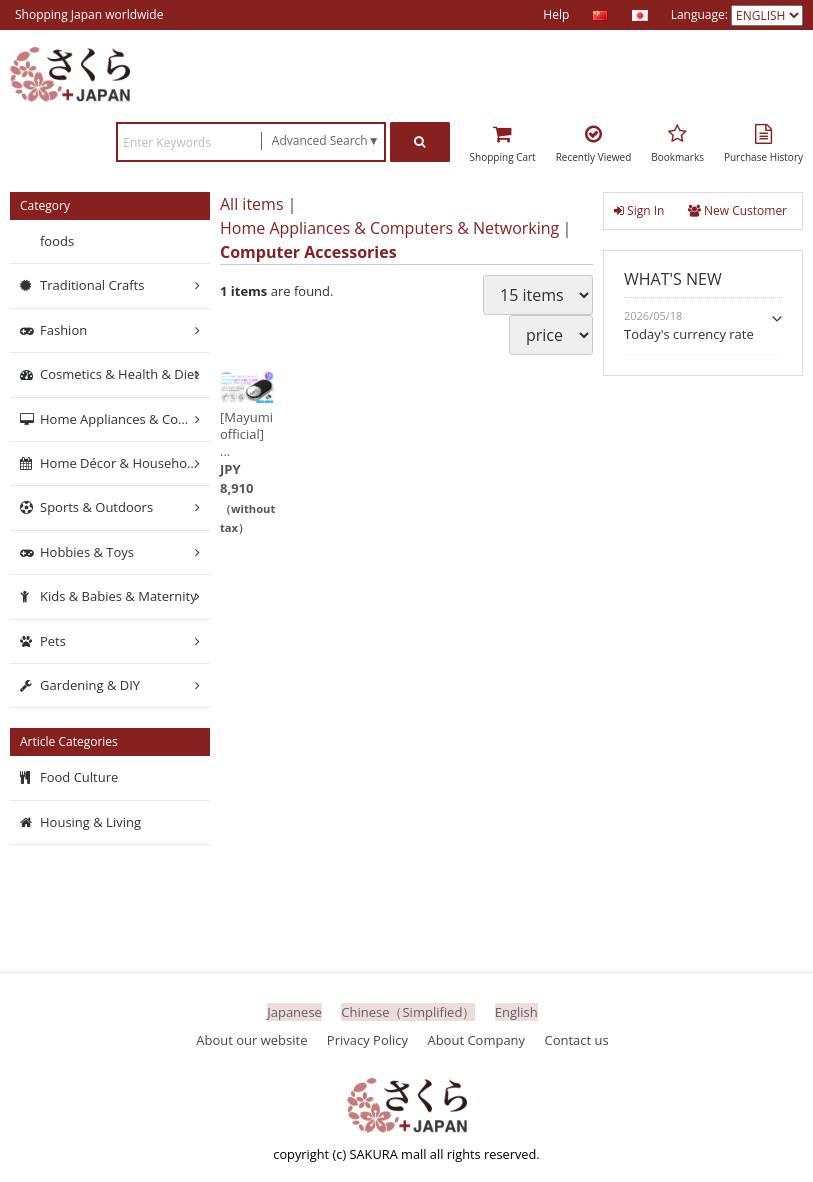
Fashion (63, 330)
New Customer (737, 210)
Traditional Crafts (92, 286)
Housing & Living (90, 822)
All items (252, 204)
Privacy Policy (367, 1040)
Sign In (639, 210)
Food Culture (79, 778)
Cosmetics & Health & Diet (119, 375)
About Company (476, 1040)
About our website (251, 1040)
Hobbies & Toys (87, 552)
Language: (701, 14)
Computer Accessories (308, 252)
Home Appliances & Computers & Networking (389, 228)
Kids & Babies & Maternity (118, 597)
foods (57, 241)
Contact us (577, 1040)
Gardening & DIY (90, 685)
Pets (53, 641)
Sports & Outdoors (96, 508)
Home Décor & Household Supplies (125, 463)
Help (556, 14)
